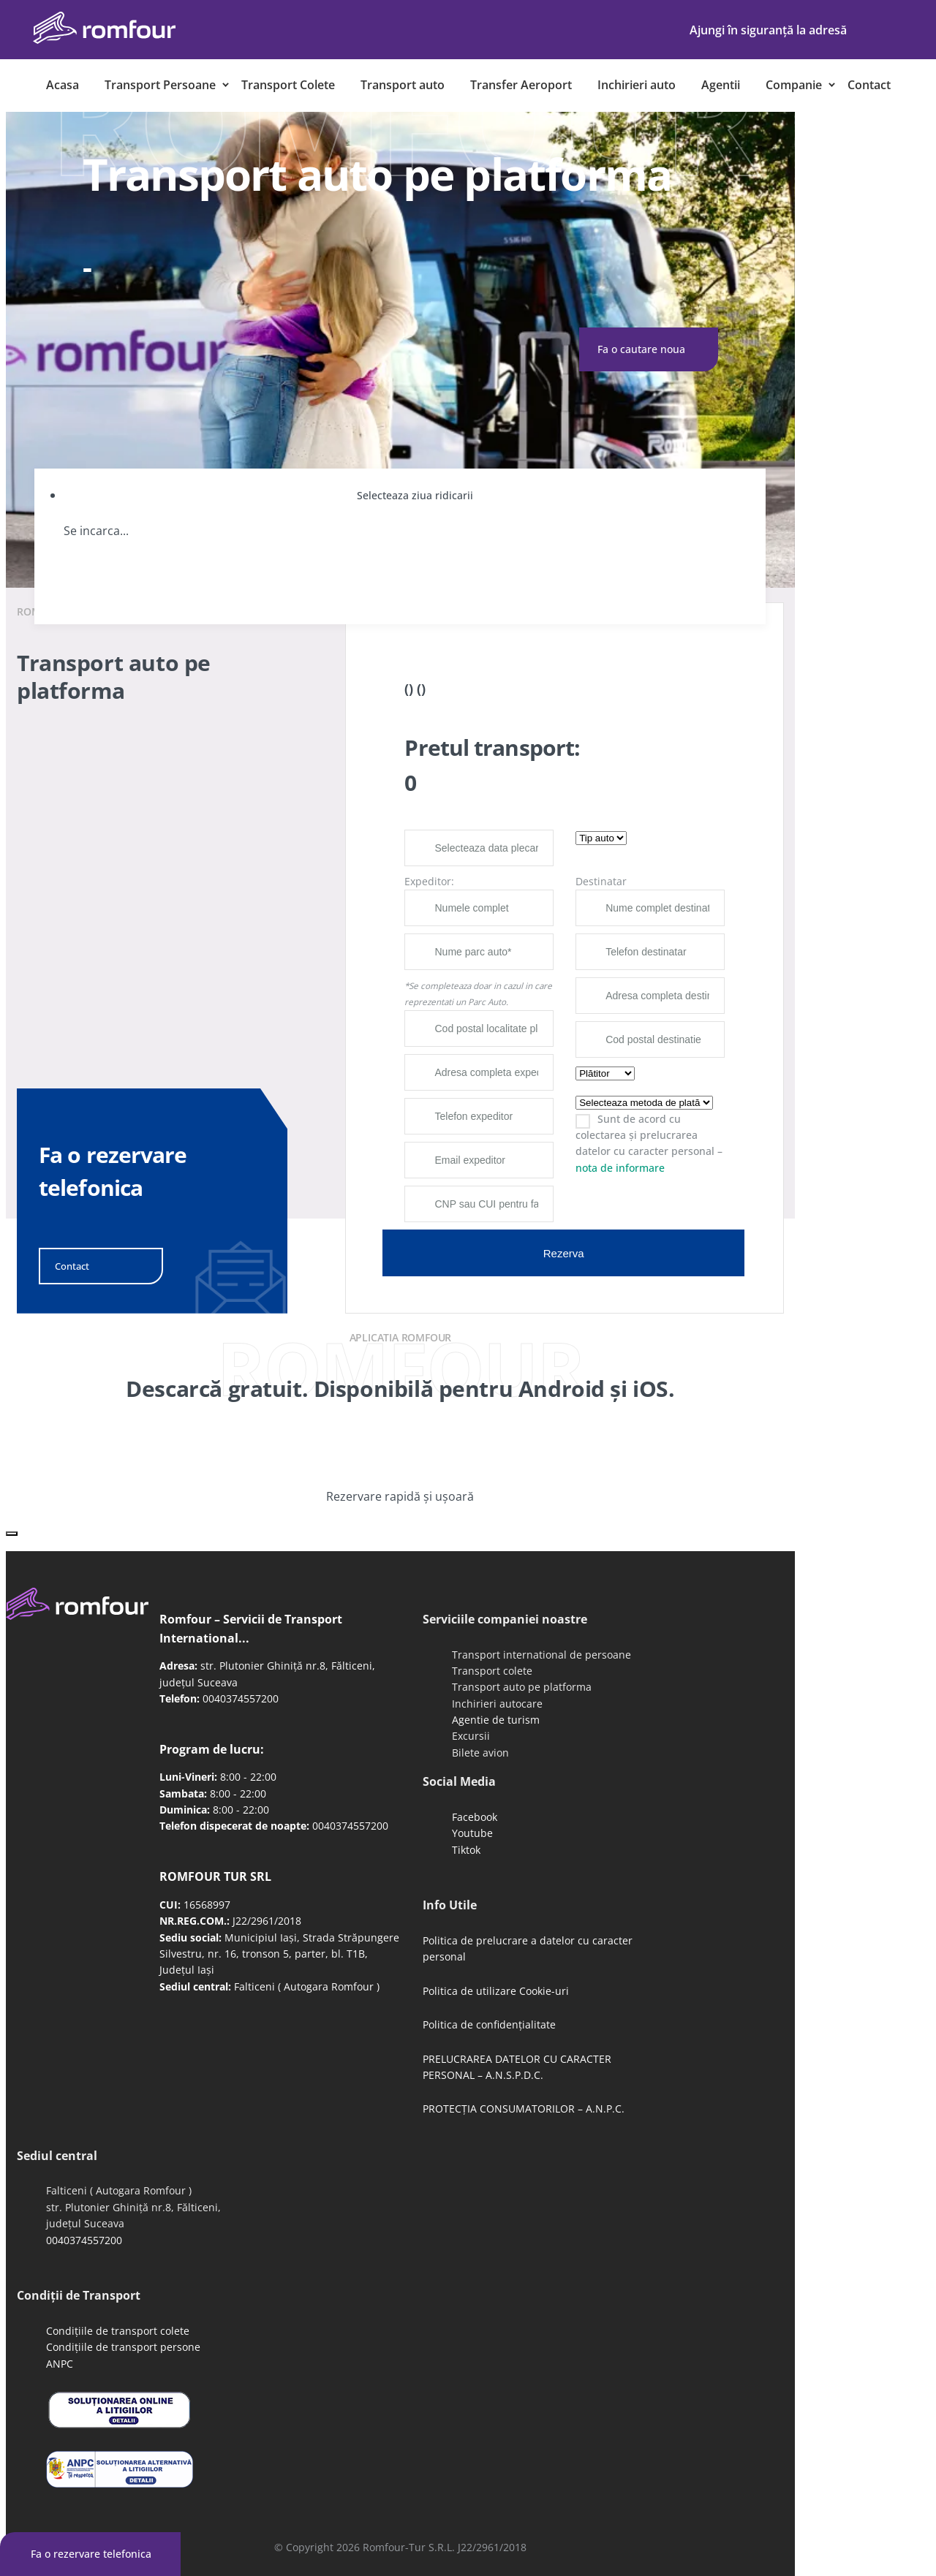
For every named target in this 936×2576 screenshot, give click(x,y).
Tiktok (466, 1850)
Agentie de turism (496, 1720)
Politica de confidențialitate (489, 2024)
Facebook (474, 1817)
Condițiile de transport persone (123, 2347)
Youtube (472, 1833)
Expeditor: (429, 881)
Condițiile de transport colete (117, 2331)
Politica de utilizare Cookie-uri (496, 1991)
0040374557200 (241, 1698)
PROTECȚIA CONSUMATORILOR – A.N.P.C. (523, 2108)
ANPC (59, 2364)
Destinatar (601, 881)
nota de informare (620, 1168)
